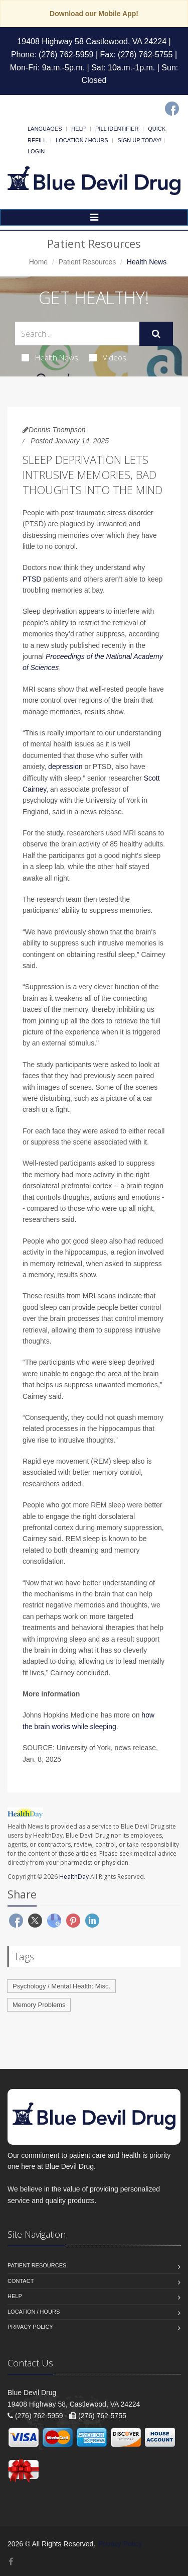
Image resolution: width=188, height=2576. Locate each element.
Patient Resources (87, 262)
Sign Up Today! (139, 140)
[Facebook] (172, 109)
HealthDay (74, 1876)
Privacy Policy (30, 2327)
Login (36, 151)
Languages (45, 129)
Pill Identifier (116, 129)
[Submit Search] (156, 334)
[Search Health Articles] (77, 333)
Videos (107, 357)
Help (78, 129)
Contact (21, 2281)
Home (38, 262)
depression (65, 766)
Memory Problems (39, 2005)
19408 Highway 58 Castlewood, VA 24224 (91, 41)
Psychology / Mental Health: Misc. (61, 1986)
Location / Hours (82, 140)
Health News (50, 357)
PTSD (32, 579)
